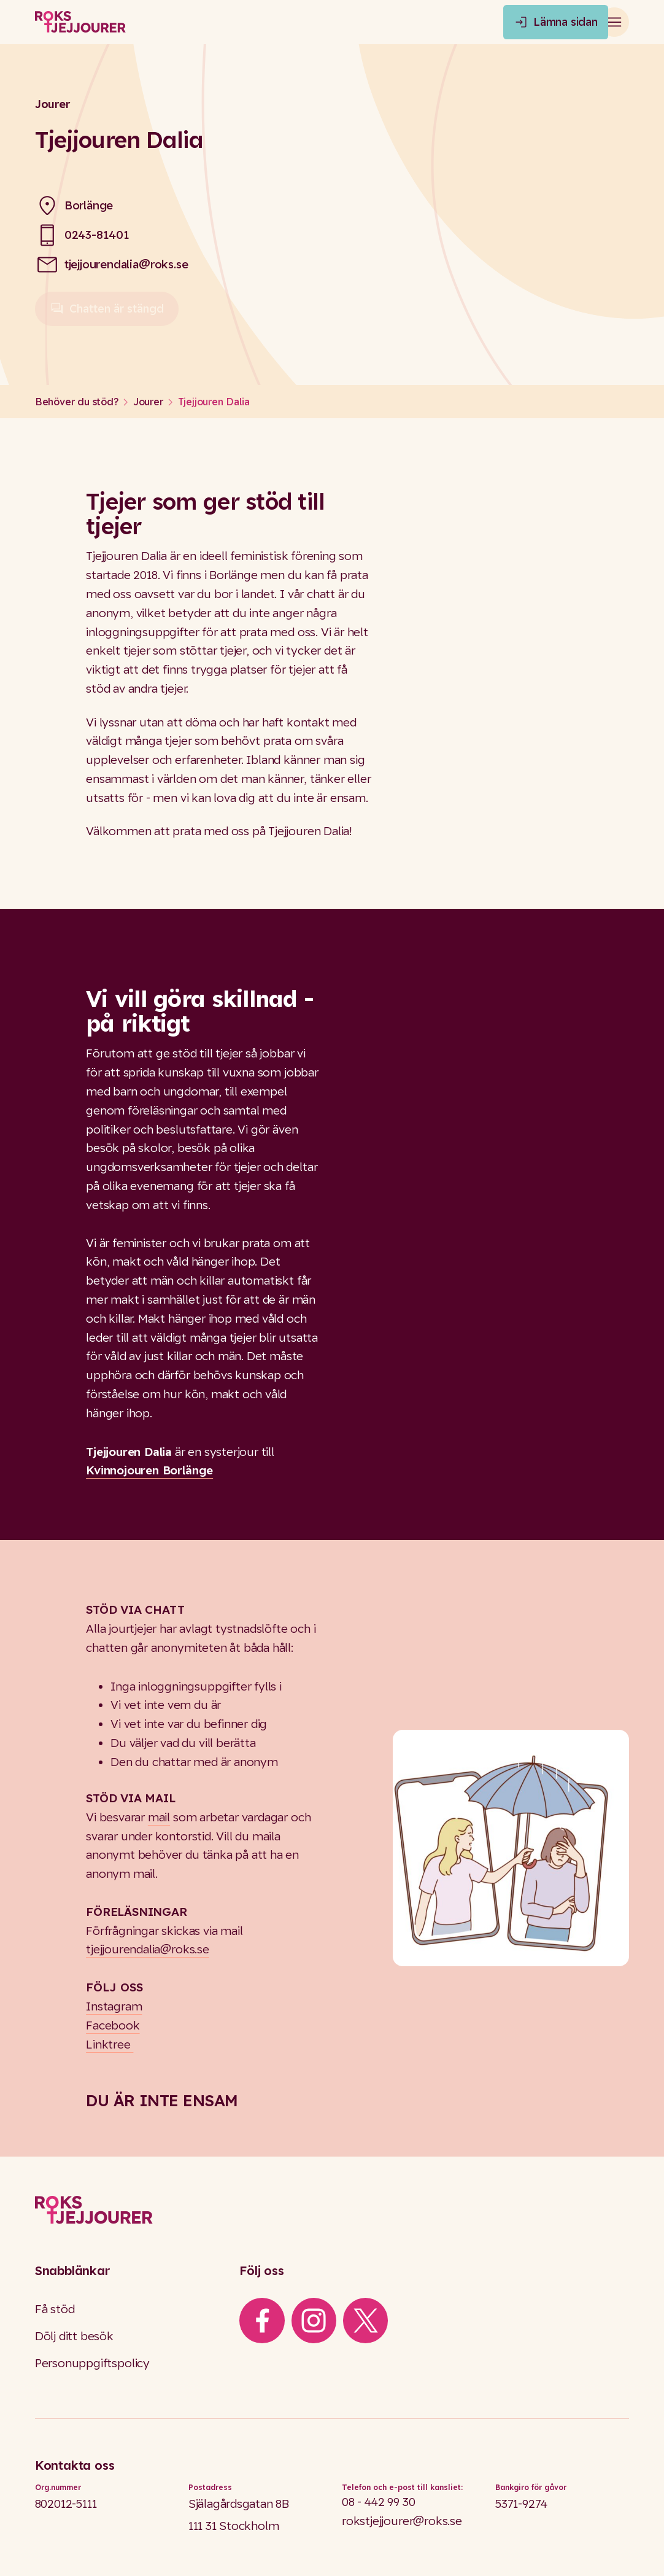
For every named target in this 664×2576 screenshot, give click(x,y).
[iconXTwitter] (366, 2320)
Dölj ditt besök (74, 2336)
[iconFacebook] (262, 2320)
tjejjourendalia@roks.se (126, 264)
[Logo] (332, 2210)
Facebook (113, 2025)
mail (159, 1817)
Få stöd (55, 2309)
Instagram (114, 2006)
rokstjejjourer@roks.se (402, 2520)
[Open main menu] (614, 22)
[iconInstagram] (314, 2320)
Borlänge (89, 205)
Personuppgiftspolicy (92, 2363)
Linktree (109, 2044)
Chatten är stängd (107, 314)
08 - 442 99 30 (378, 2501)
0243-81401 (96, 234)
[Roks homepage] (80, 22)
